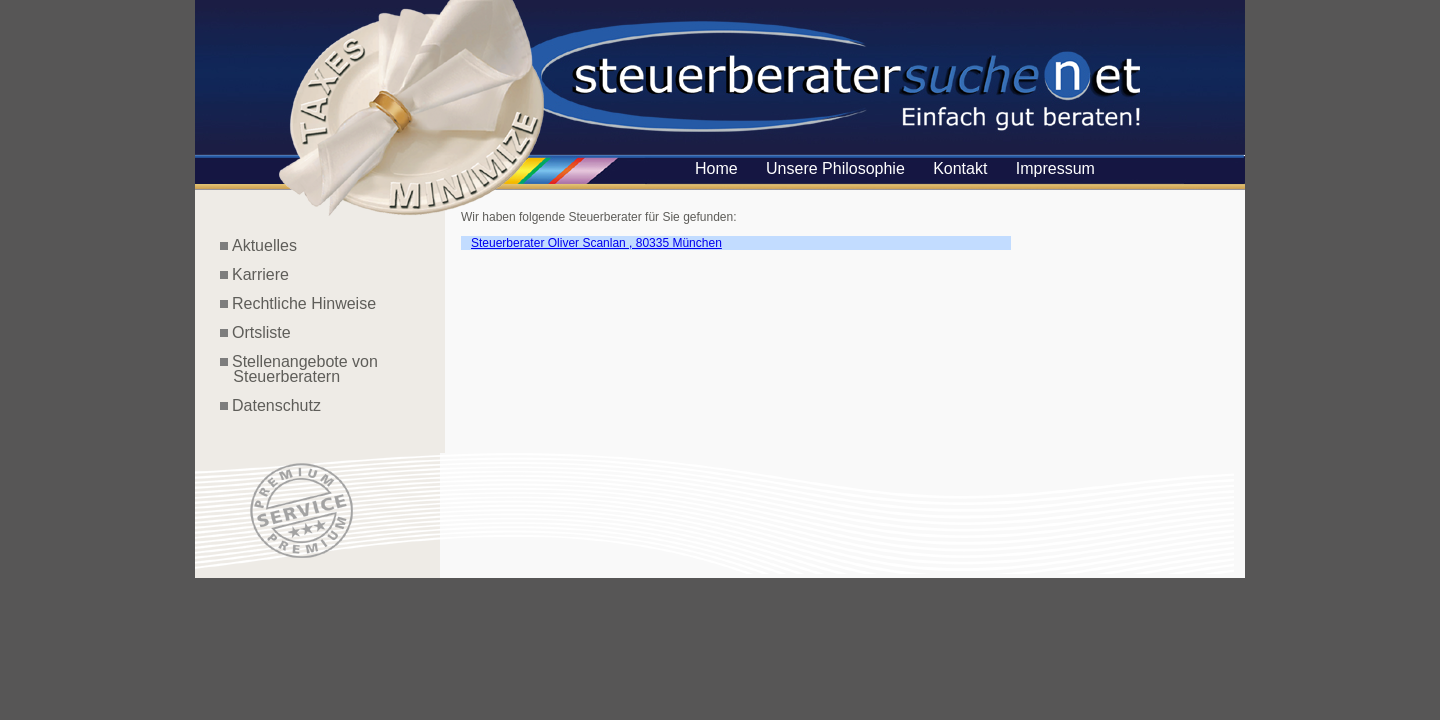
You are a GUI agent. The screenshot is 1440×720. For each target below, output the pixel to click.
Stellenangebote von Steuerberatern (299, 369)
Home (716, 168)
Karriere (260, 274)
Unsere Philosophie (835, 168)
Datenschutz (276, 405)
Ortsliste (261, 332)
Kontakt (960, 168)
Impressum (1055, 168)
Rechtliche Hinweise (304, 303)
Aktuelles (264, 245)
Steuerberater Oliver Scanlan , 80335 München (596, 243)
